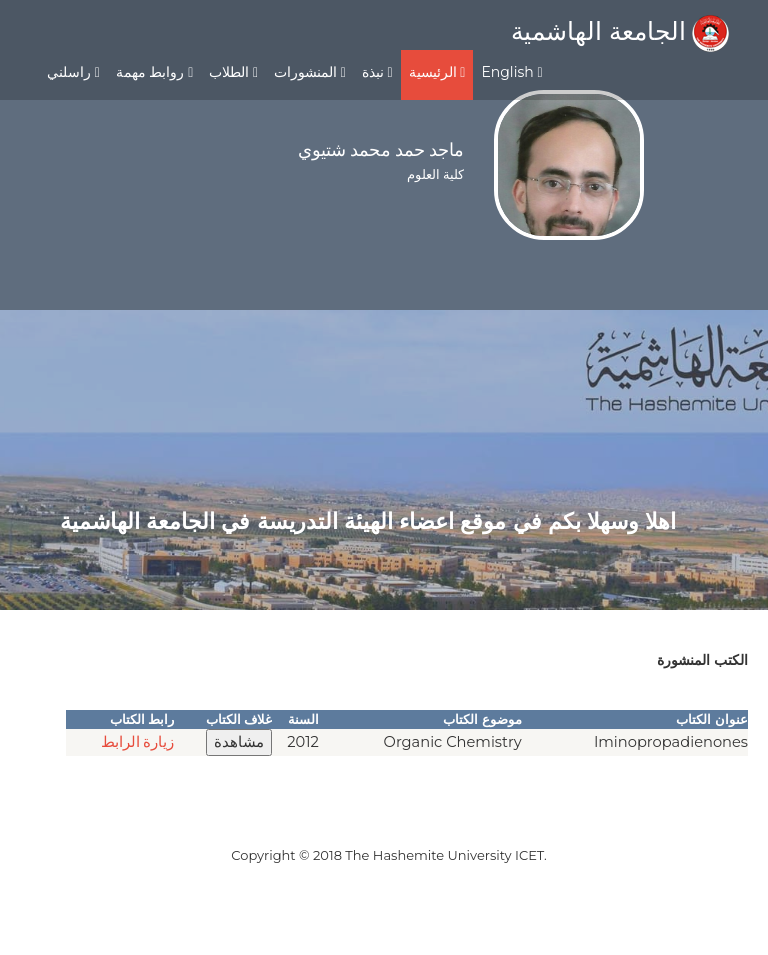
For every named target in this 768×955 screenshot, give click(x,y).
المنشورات (310, 72)
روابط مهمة (154, 72)
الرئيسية (437, 72)
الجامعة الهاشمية (620, 31)
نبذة (377, 72)
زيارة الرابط (138, 742)
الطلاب (233, 72)
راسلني (73, 72)
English (511, 72)
